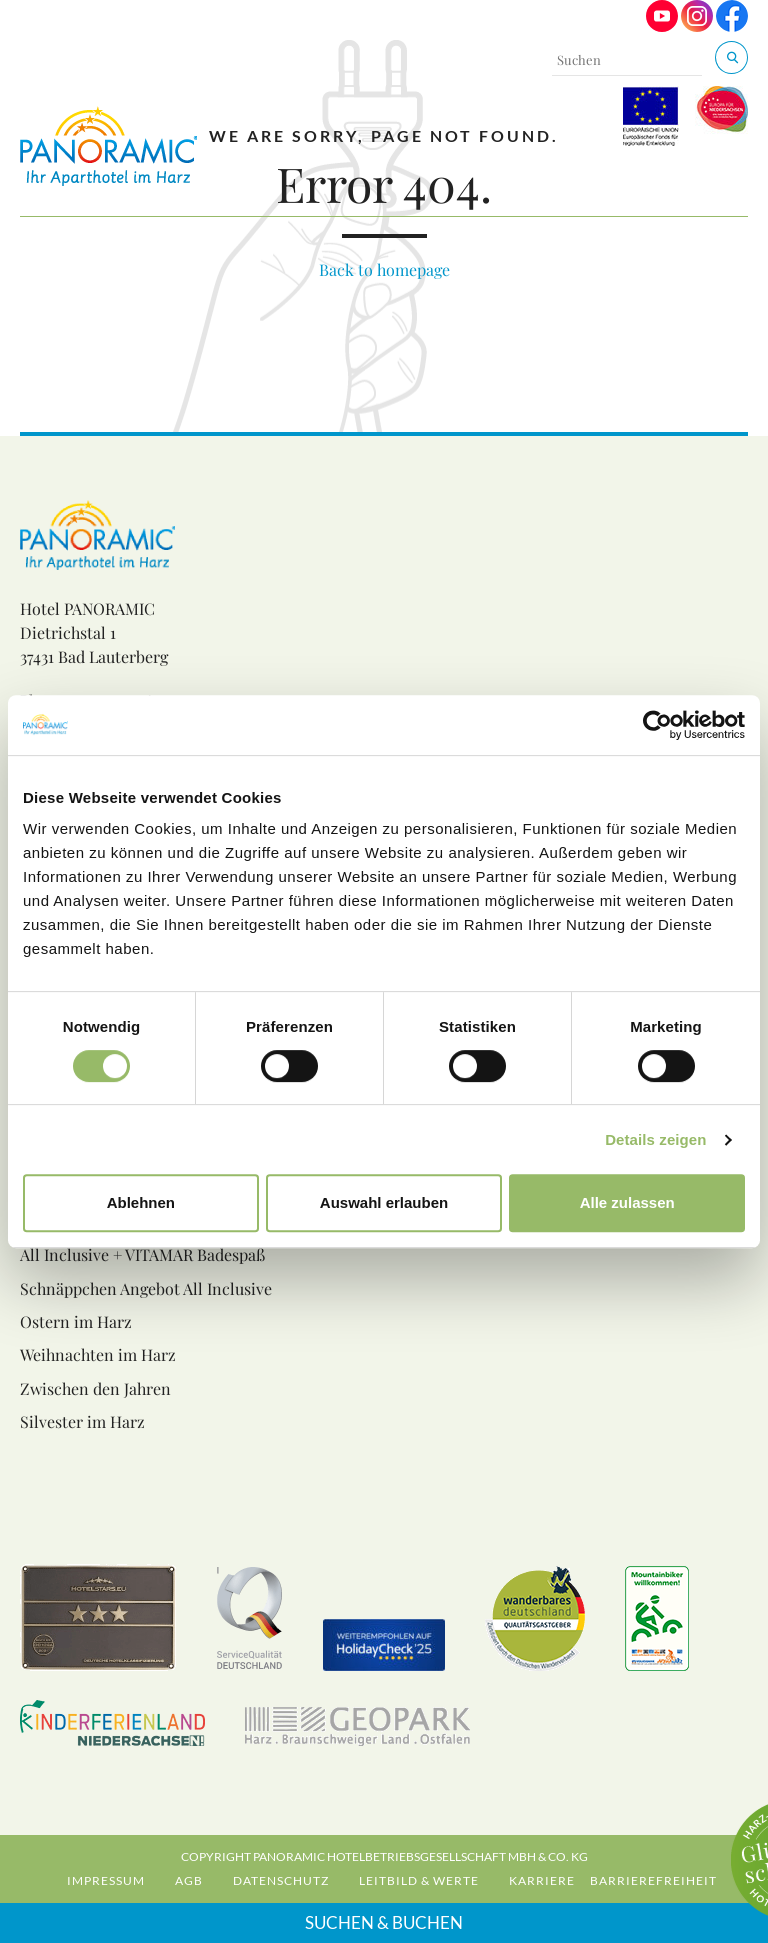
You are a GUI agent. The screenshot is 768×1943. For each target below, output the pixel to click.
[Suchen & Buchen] (731, 57)
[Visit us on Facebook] (732, 26)
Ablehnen (141, 1202)
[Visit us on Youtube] (662, 26)
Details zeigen (655, 1139)
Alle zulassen (627, 1202)
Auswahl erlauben (384, 1202)
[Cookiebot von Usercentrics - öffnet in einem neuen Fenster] (657, 725)
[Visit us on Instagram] (697, 26)
